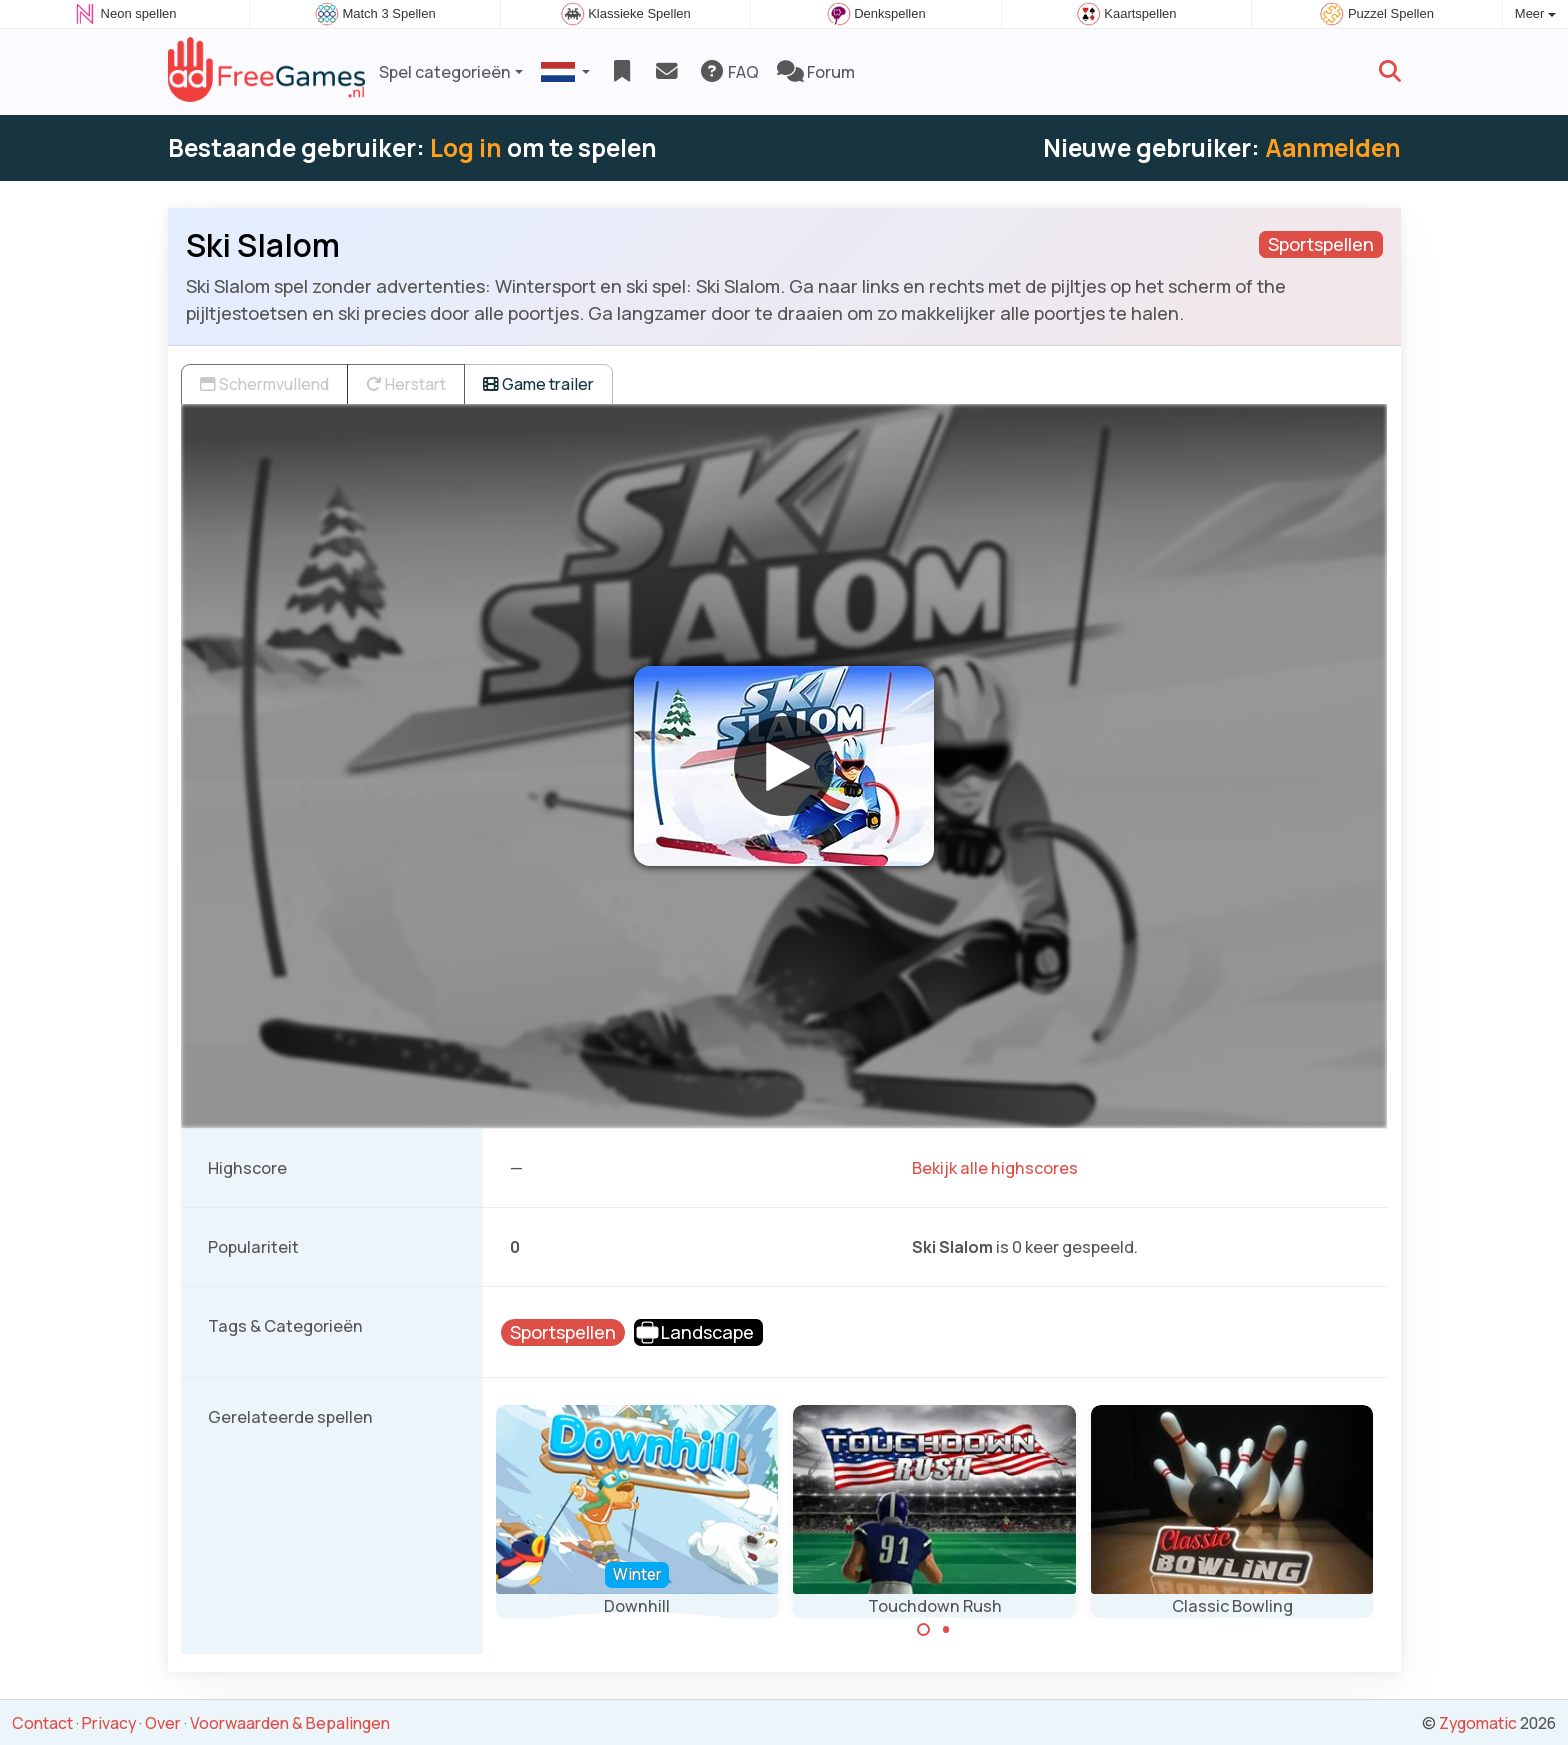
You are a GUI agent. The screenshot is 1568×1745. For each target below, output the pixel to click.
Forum (816, 72)
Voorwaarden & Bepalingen (290, 1723)
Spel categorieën (445, 72)
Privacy (109, 1723)
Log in (466, 147)
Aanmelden (1333, 147)
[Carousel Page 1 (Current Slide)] (924, 1630)
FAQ (728, 72)
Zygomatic (1478, 1723)
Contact (42, 1723)
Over (163, 1723)
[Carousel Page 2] (946, 1630)
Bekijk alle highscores (995, 1168)
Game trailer (538, 384)
